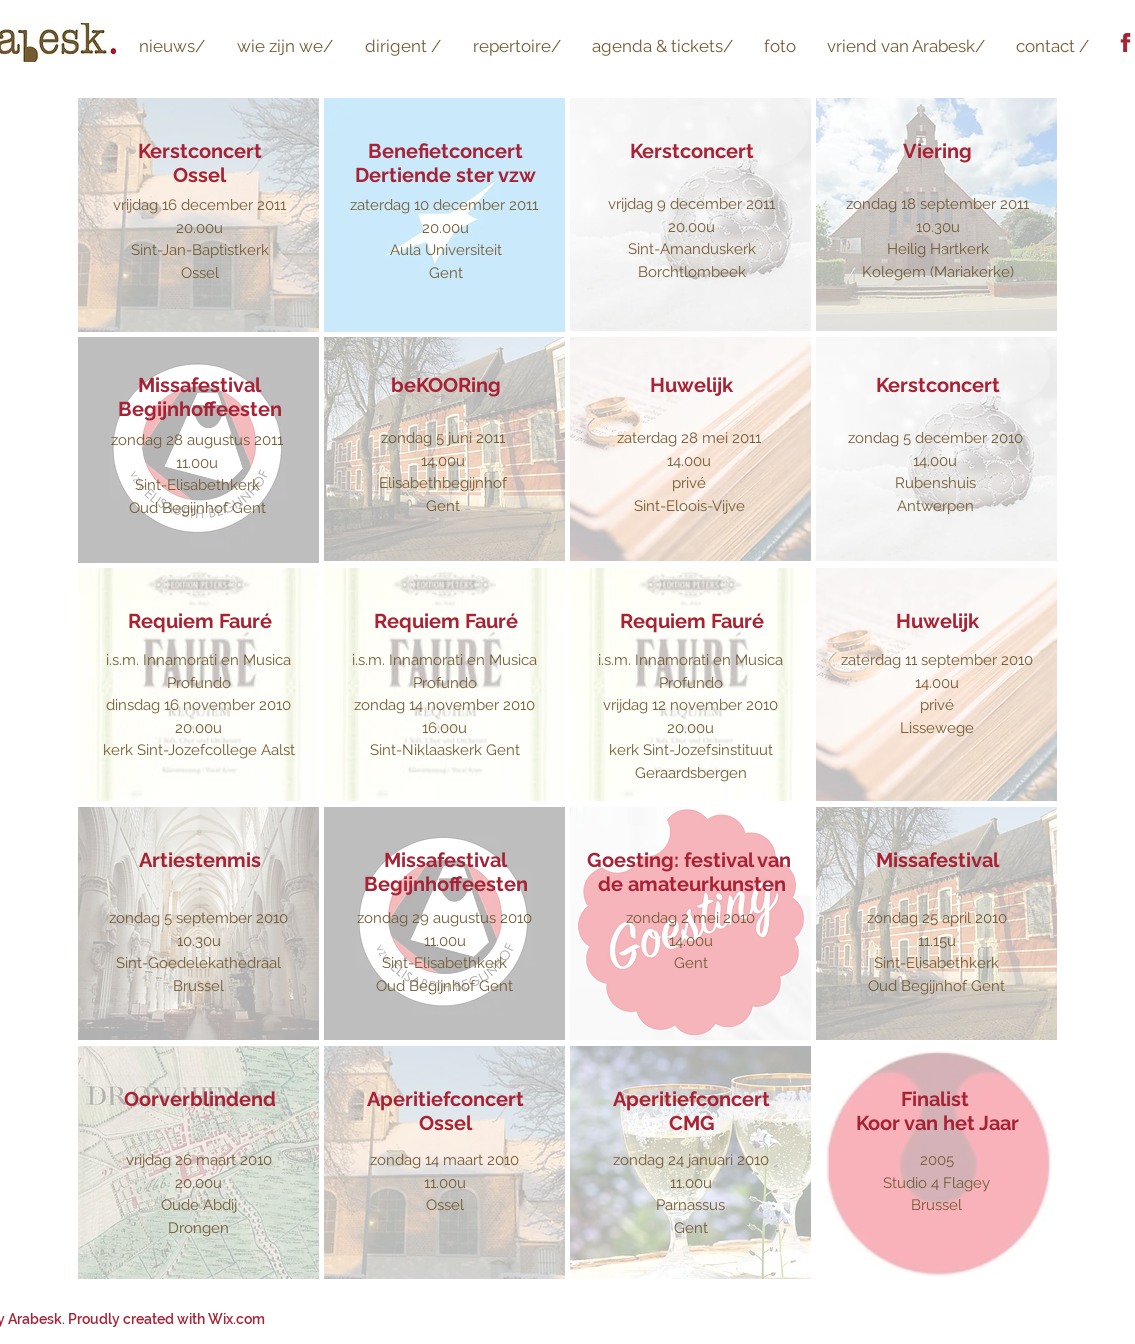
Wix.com (236, 1319)
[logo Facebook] (1125, 42)
